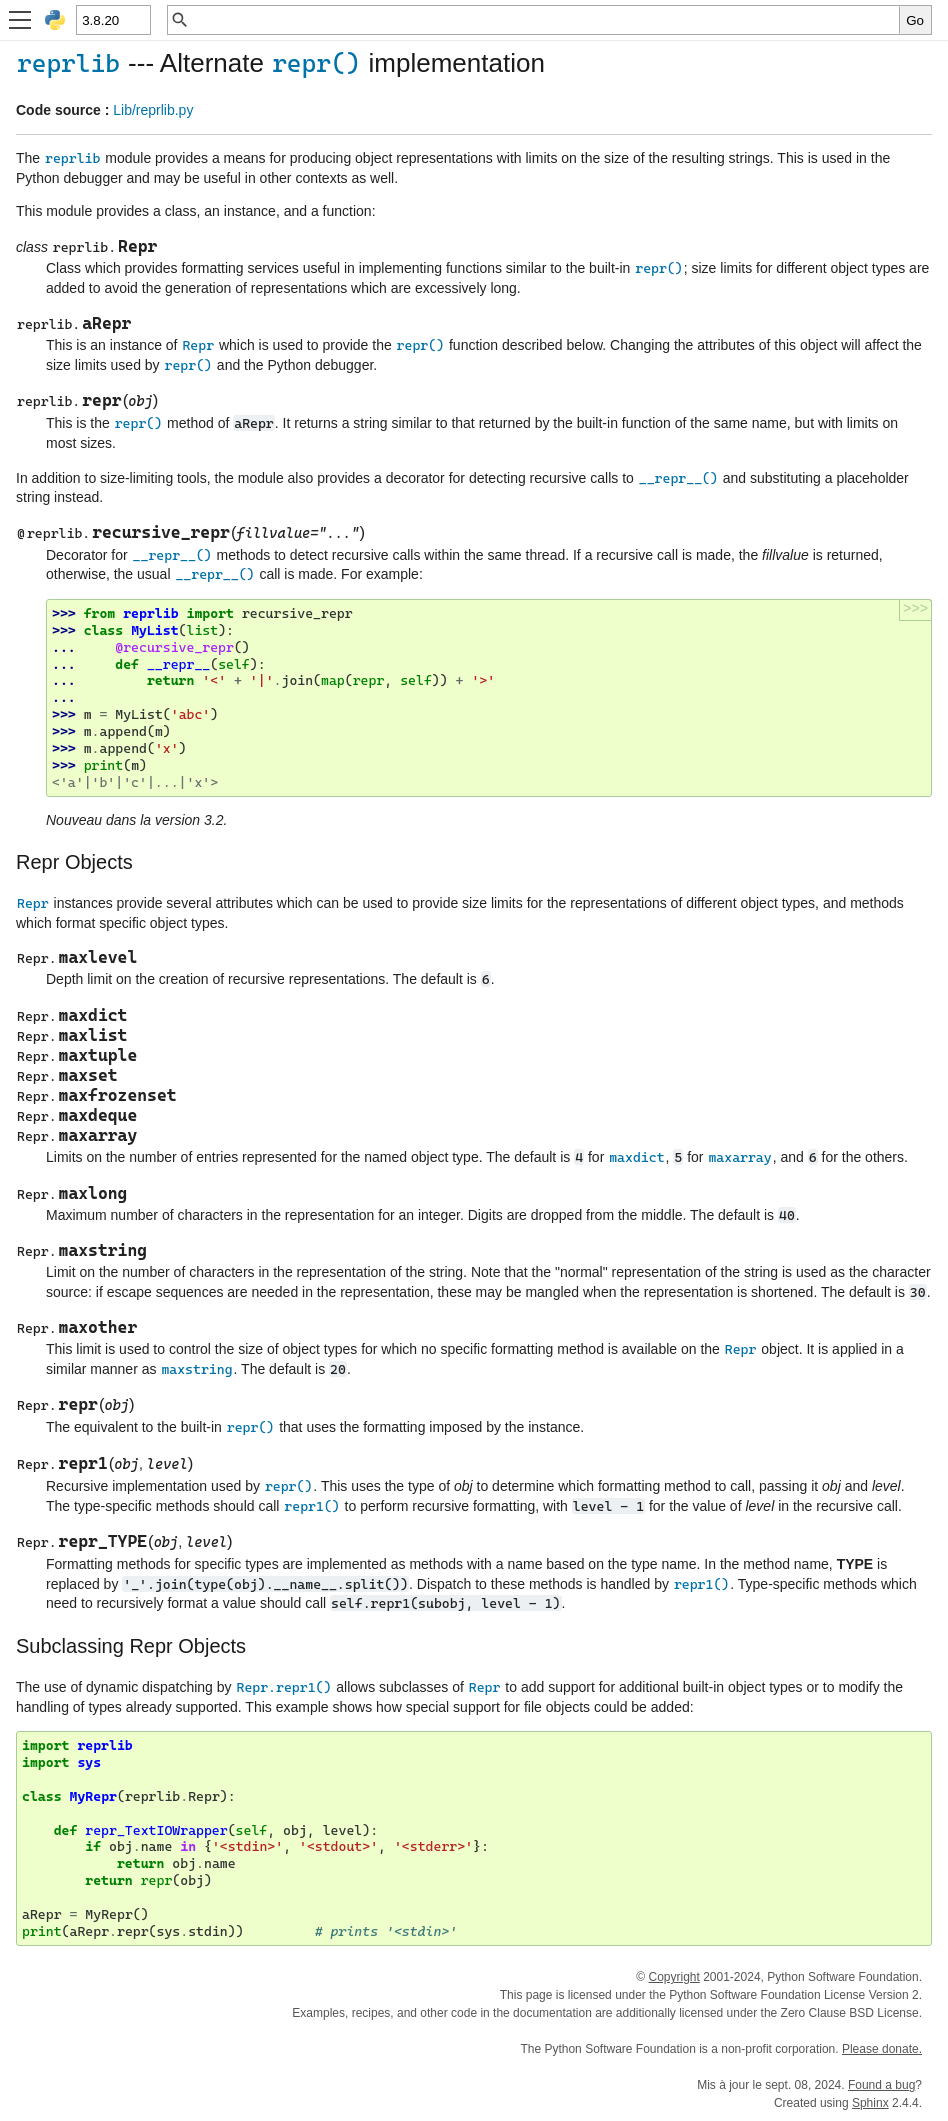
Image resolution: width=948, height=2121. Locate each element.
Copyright (673, 1977)
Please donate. (882, 2049)
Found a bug (881, 2085)
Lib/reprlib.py (153, 110)
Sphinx (870, 2103)
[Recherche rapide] (544, 20)
